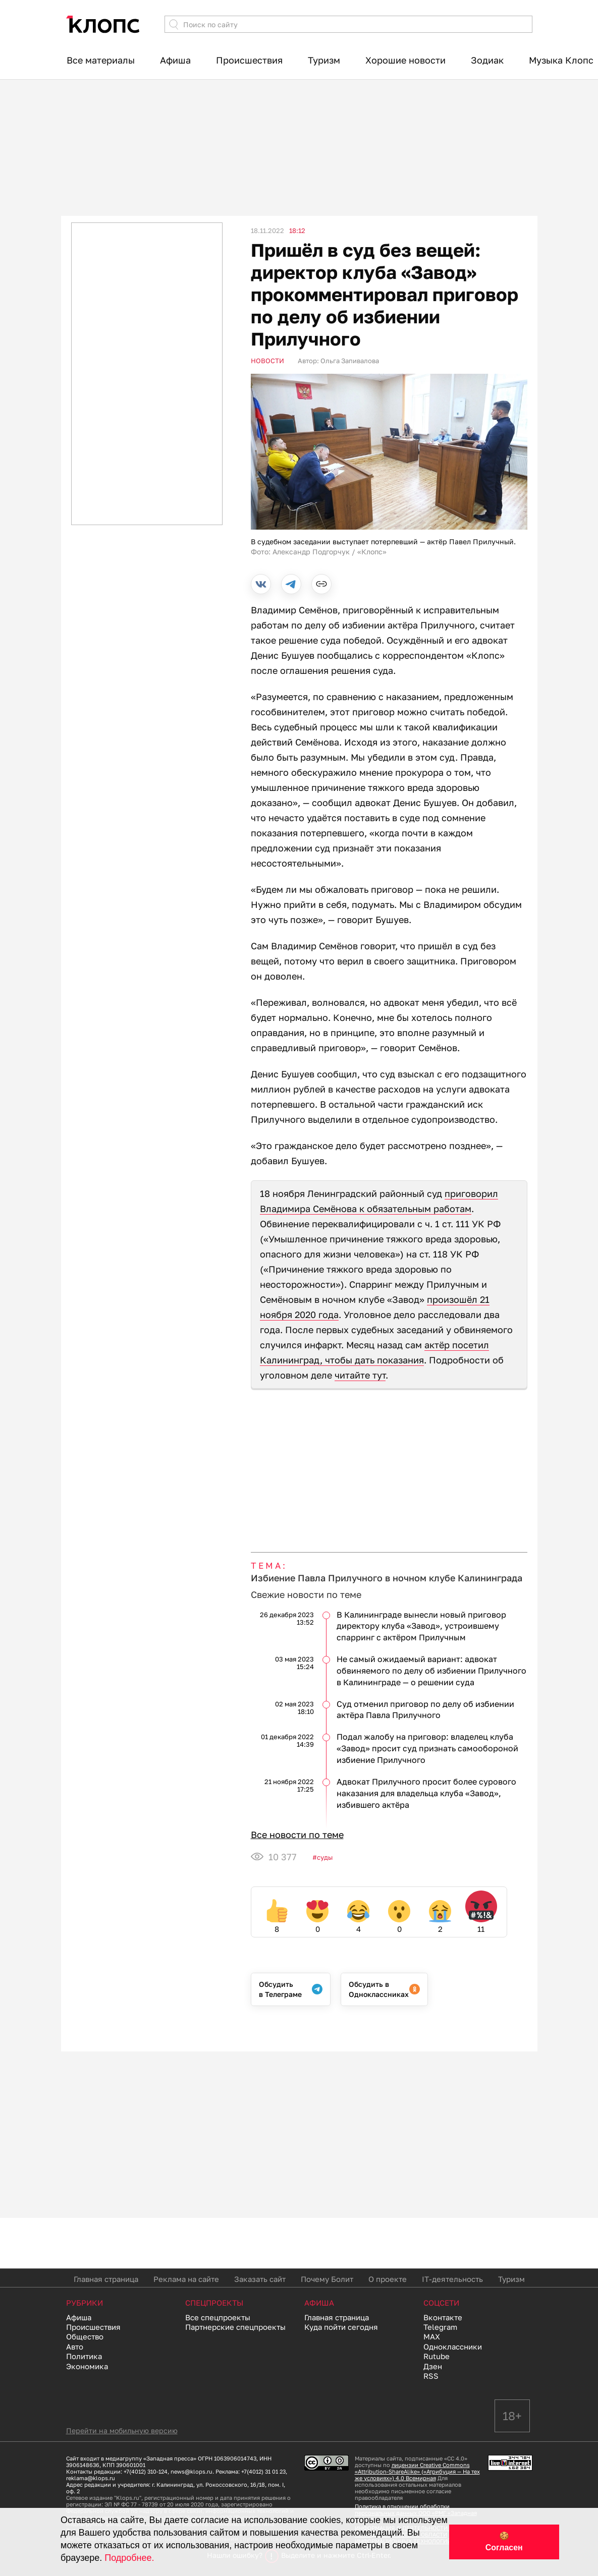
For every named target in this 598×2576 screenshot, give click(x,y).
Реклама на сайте (186, 2278)
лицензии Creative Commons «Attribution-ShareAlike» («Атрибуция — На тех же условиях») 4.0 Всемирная (417, 2471)
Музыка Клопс (561, 60)
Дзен (432, 2366)
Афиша (175, 60)
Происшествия (249, 60)
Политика (84, 2356)
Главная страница (106, 2278)
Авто (74, 2346)
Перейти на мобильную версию (122, 2430)
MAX (431, 2336)
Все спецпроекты (217, 2317)
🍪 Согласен (504, 2542)
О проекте (387, 2278)
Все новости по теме (297, 1834)
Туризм (324, 60)
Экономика (87, 2366)
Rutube (436, 2356)
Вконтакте (442, 2317)
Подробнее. (129, 2558)
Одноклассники (452, 2346)
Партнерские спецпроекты (235, 2326)
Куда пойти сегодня (341, 2326)
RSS (431, 2375)
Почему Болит (327, 2278)
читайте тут (360, 1375)
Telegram (440, 2326)
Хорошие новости (405, 60)
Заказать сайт (260, 2278)
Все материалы (101, 60)
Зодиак (487, 60)
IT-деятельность (452, 2278)
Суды (325, 1857)
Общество (84, 2336)
